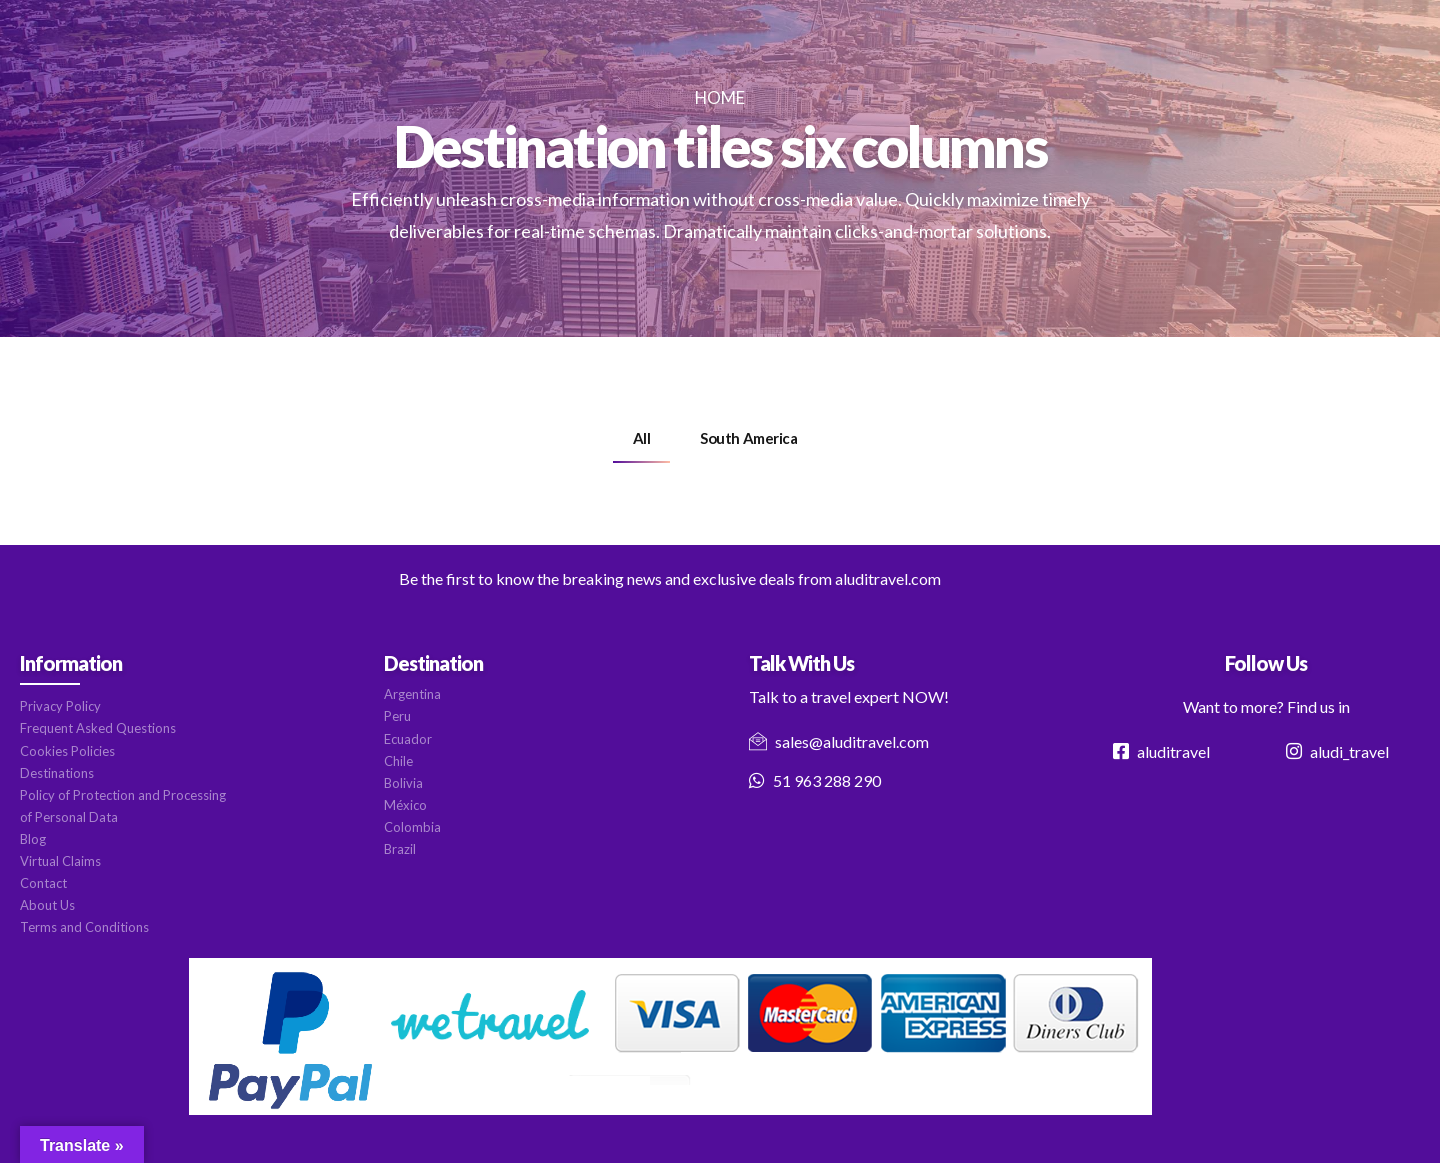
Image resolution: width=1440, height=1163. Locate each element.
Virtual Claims (60, 861)
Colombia (412, 827)
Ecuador (408, 739)
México (405, 805)
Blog (33, 839)
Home (720, 97)
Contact (43, 883)
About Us (47, 905)
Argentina (412, 694)
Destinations (57, 773)
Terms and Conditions (84, 927)
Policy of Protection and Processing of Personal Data (123, 806)
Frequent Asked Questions (98, 728)
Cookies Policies (67, 751)
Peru (397, 716)
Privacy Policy (60, 706)
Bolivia (403, 783)
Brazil (400, 849)
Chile (398, 761)
